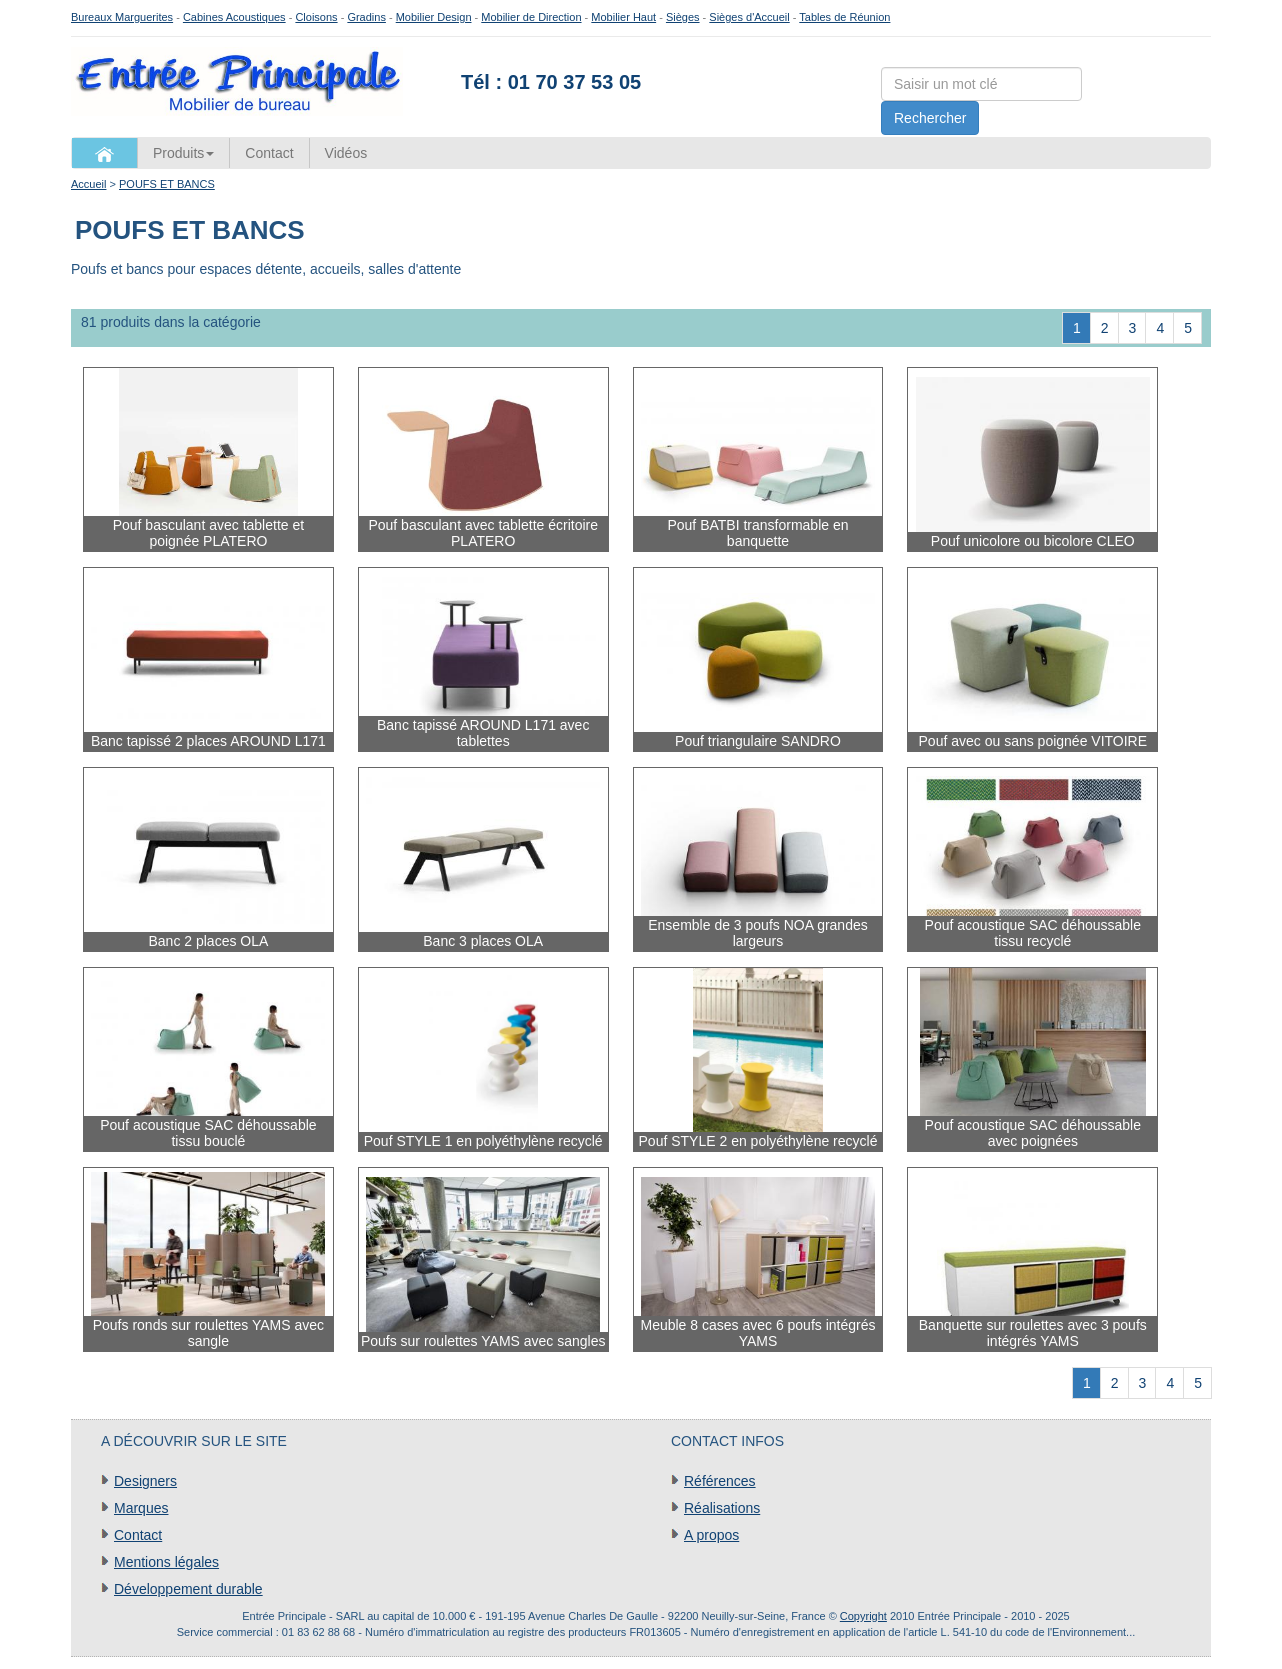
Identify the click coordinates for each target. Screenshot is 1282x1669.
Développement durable (188, 1589)
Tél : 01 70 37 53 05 (551, 82)
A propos (711, 1535)
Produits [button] (183, 153)
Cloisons (316, 17)
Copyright (863, 1616)
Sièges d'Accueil (749, 17)
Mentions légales (166, 1562)
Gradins (366, 17)
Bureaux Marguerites (122, 17)
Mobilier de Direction (531, 17)
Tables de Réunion (844, 17)
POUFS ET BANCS (167, 184)
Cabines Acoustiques (234, 17)
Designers (145, 1481)
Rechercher (930, 118)
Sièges (683, 17)
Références (720, 1481)
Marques (141, 1508)
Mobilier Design (434, 17)
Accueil (88, 184)
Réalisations (722, 1508)
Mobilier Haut (623, 17)
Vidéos (346, 153)
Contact (269, 153)
